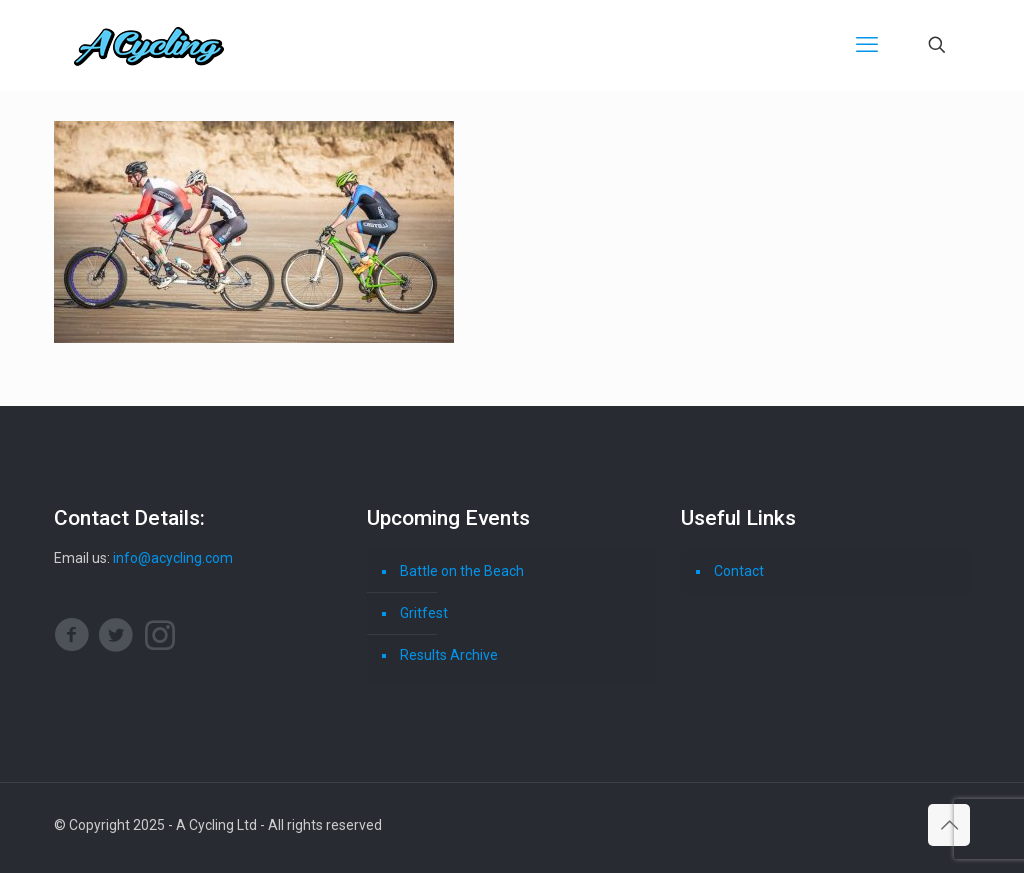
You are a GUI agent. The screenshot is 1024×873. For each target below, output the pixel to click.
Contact (739, 571)
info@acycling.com (173, 558)
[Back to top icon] (949, 825)
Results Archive (449, 655)
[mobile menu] (867, 45)
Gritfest (424, 613)
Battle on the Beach (462, 571)
